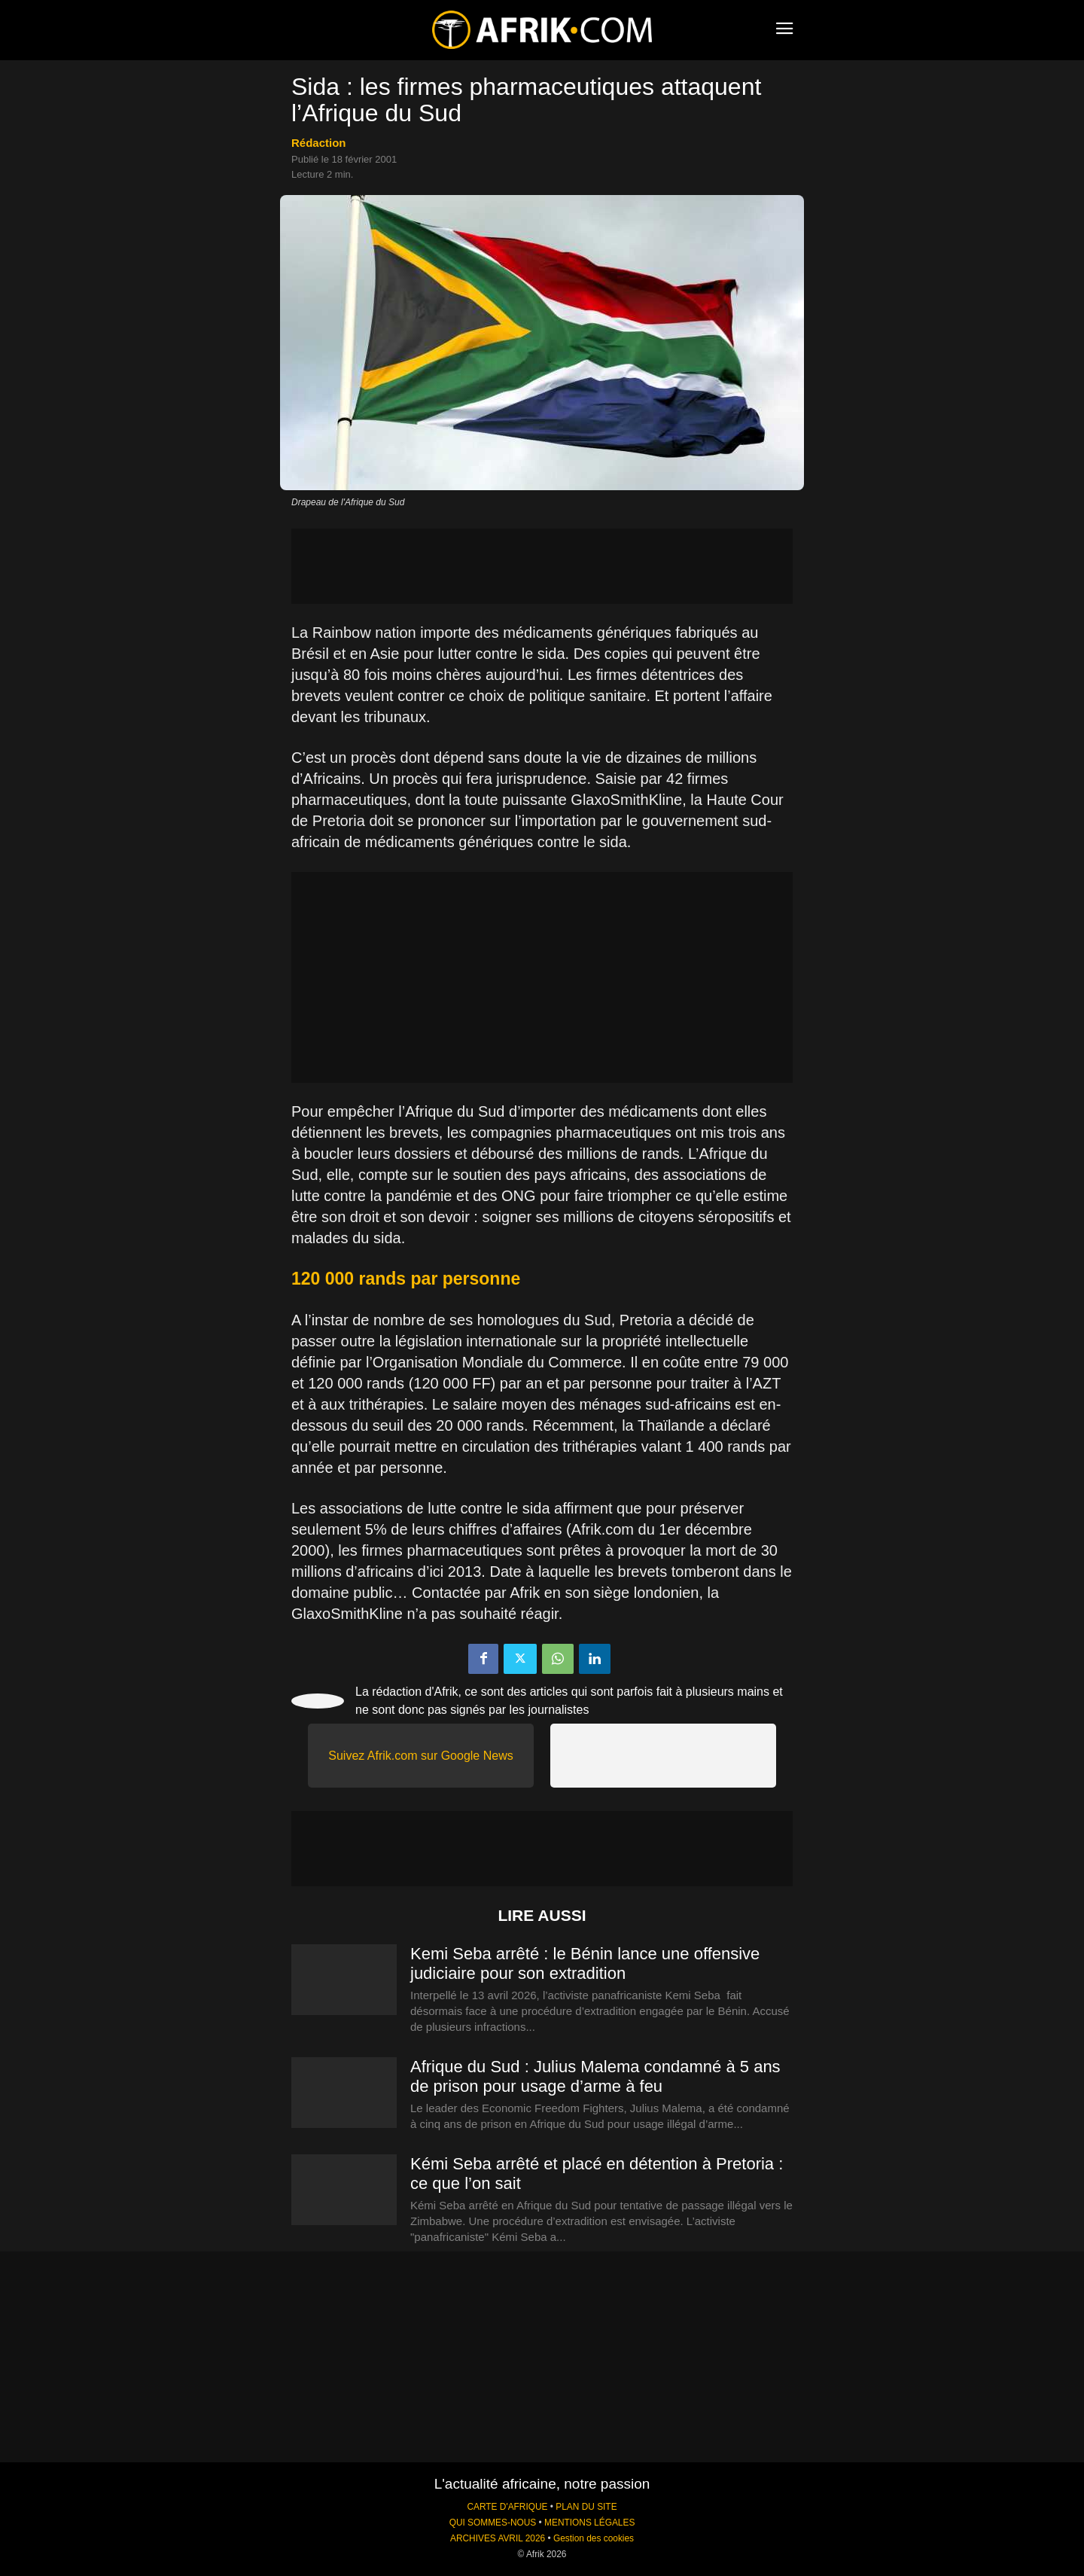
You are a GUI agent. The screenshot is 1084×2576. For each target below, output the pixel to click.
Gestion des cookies (593, 2538)
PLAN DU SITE (586, 2506)
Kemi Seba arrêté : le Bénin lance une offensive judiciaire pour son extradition (585, 1963)
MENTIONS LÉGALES (589, 2522)
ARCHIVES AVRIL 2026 (497, 2538)
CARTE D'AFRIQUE (507, 2506)
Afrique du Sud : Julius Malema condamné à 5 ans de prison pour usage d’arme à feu (595, 2076)
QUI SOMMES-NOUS (493, 2522)
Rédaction (318, 142)
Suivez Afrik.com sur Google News (420, 1755)
